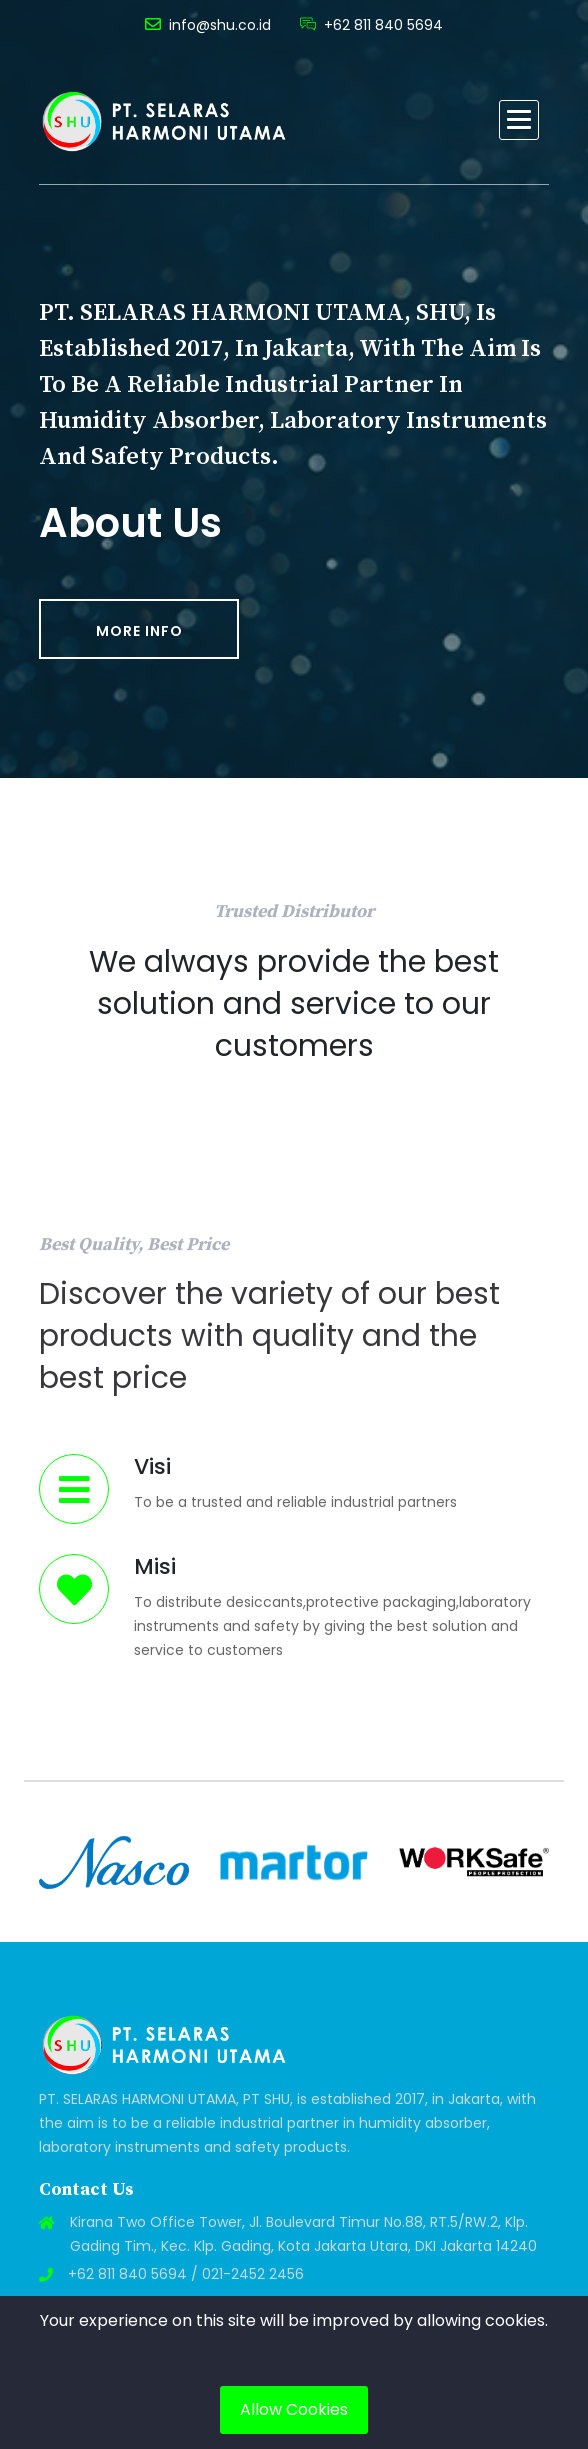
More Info (139, 631)
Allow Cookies (294, 2409)
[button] (519, 120)
